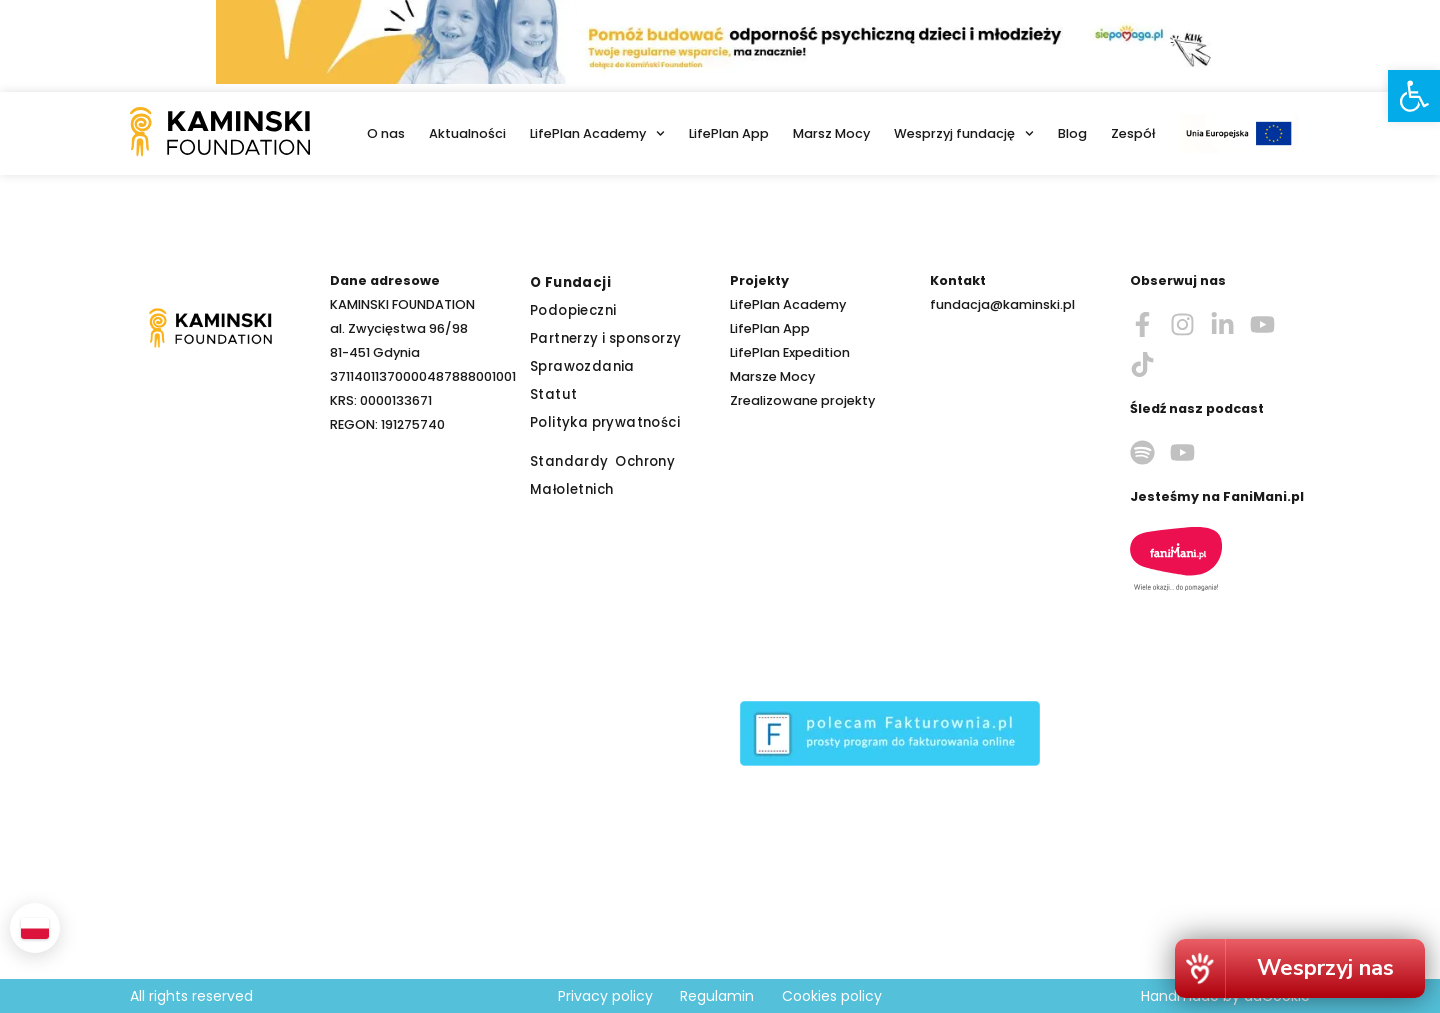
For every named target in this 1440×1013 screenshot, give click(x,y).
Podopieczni (573, 310)
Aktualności (467, 133)
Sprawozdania (582, 366)
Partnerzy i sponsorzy (605, 338)
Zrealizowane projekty (802, 400)
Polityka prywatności (605, 422)
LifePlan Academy (597, 133)
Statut (553, 394)
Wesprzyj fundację (964, 133)
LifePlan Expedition (790, 352)
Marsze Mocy (772, 376)
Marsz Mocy (831, 133)
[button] (1414, 96)
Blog (1072, 133)
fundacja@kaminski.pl (1002, 304)
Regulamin (717, 996)
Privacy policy (605, 996)
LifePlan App (729, 133)
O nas (386, 133)
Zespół (1133, 133)
